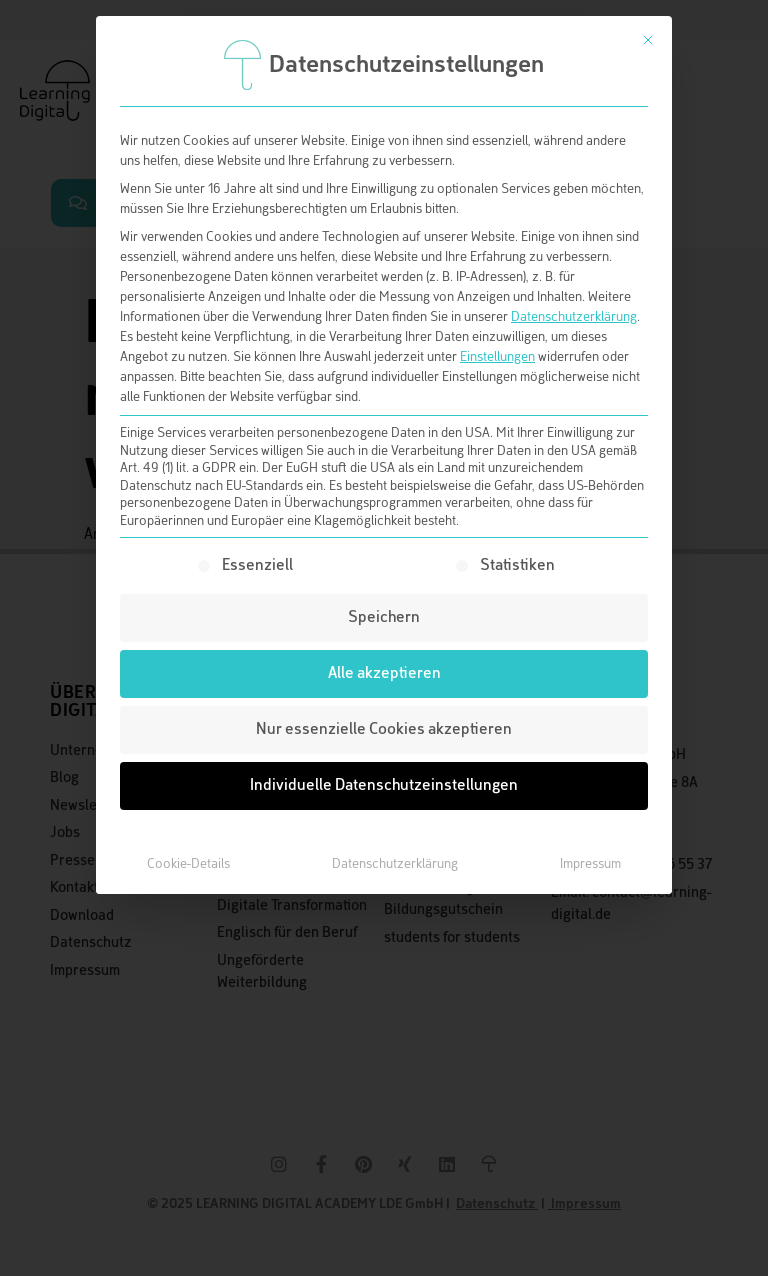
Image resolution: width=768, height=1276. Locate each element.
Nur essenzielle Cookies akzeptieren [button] (384, 729)
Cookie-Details (188, 863)
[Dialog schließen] (648, 40)
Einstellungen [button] (497, 356)
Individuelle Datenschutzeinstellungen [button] (384, 785)
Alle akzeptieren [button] (384, 673)
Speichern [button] (384, 617)
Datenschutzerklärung (574, 316)
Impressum (590, 863)
